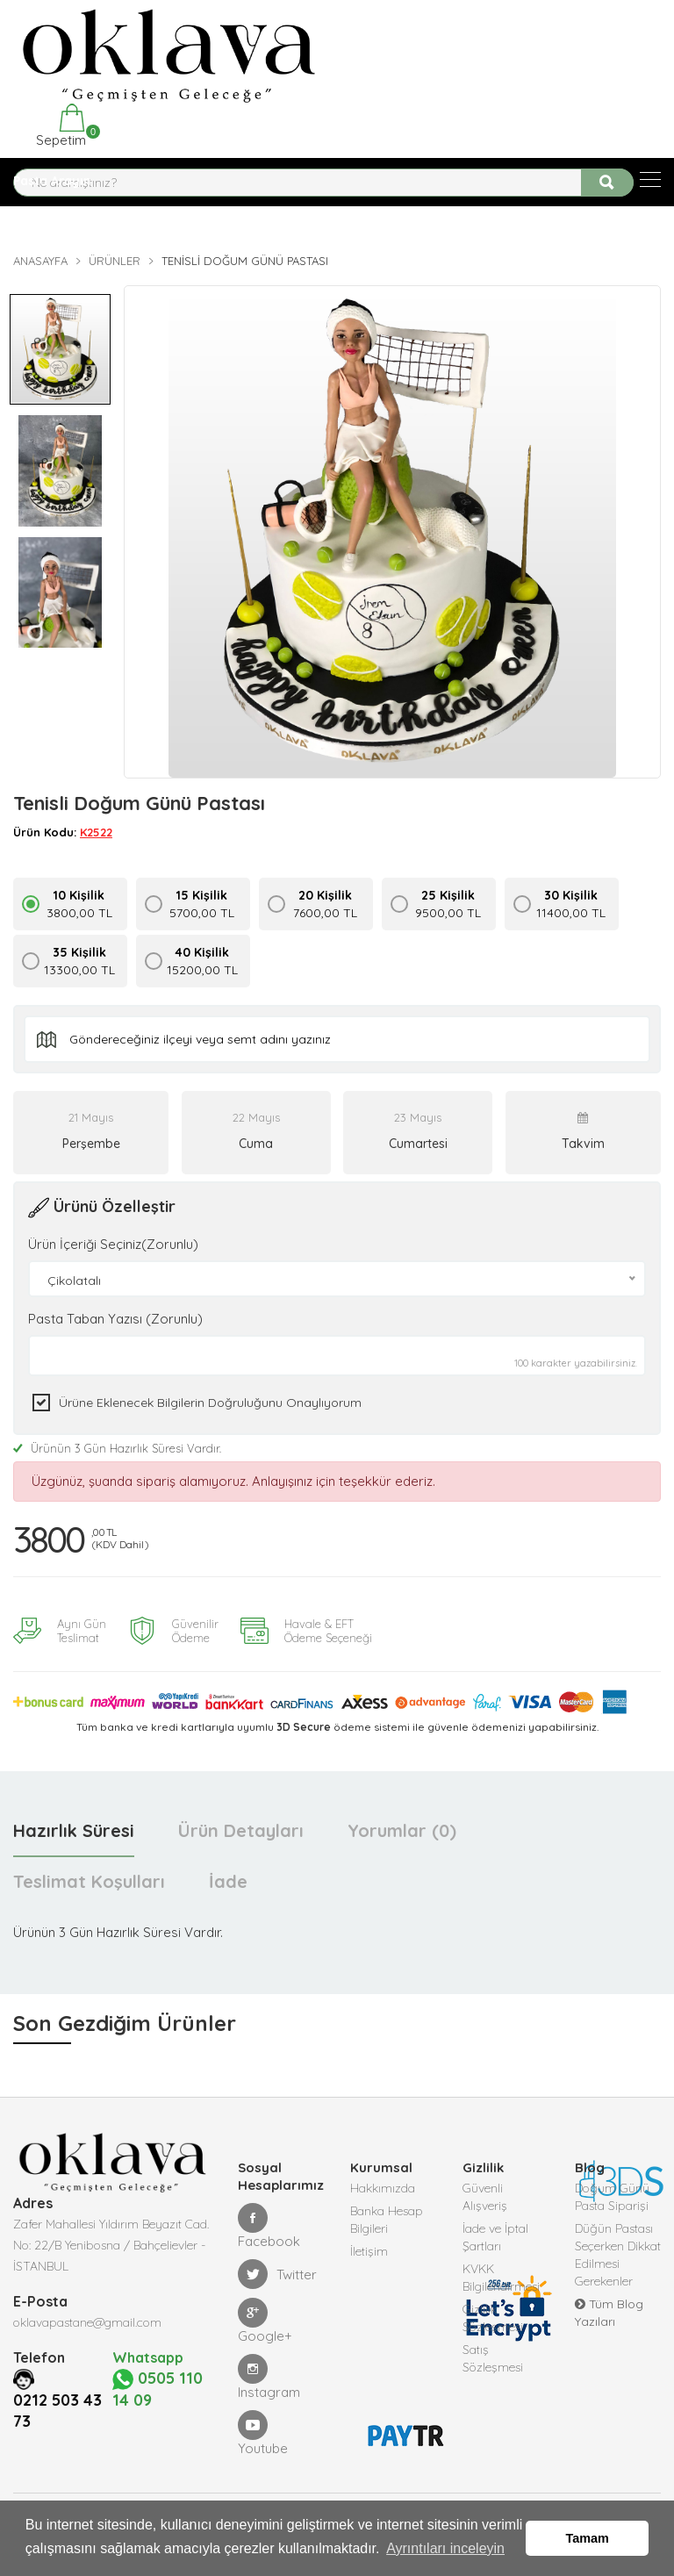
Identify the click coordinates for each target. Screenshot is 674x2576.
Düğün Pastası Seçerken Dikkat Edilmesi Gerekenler (618, 2255)
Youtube (263, 2433)
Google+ (265, 2321)
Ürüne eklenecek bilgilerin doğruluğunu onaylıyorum (210, 1402)
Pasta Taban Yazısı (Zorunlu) (115, 1318)
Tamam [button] (587, 2538)
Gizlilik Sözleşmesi (492, 2318)
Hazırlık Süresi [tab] (73, 1830)
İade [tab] (228, 1881)
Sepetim (59, 126)
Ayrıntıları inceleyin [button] (445, 2548)
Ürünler (114, 261)
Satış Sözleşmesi (492, 2358)
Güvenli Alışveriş (484, 2197)
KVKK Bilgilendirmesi (501, 2277)
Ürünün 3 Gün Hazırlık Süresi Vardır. (117, 1448)
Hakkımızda (382, 2188)
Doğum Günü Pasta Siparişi (612, 2197)
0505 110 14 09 (157, 2388)
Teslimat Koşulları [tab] (89, 1881)
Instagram (269, 2377)
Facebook (269, 2226)
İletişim (369, 2251)
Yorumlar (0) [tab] (402, 1830)
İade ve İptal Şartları (495, 2237)
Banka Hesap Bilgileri (386, 2219)
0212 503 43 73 (57, 2409)
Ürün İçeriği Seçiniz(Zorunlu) (113, 1244)
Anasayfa (40, 261)
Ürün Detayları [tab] (241, 1830)
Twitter (277, 2274)
